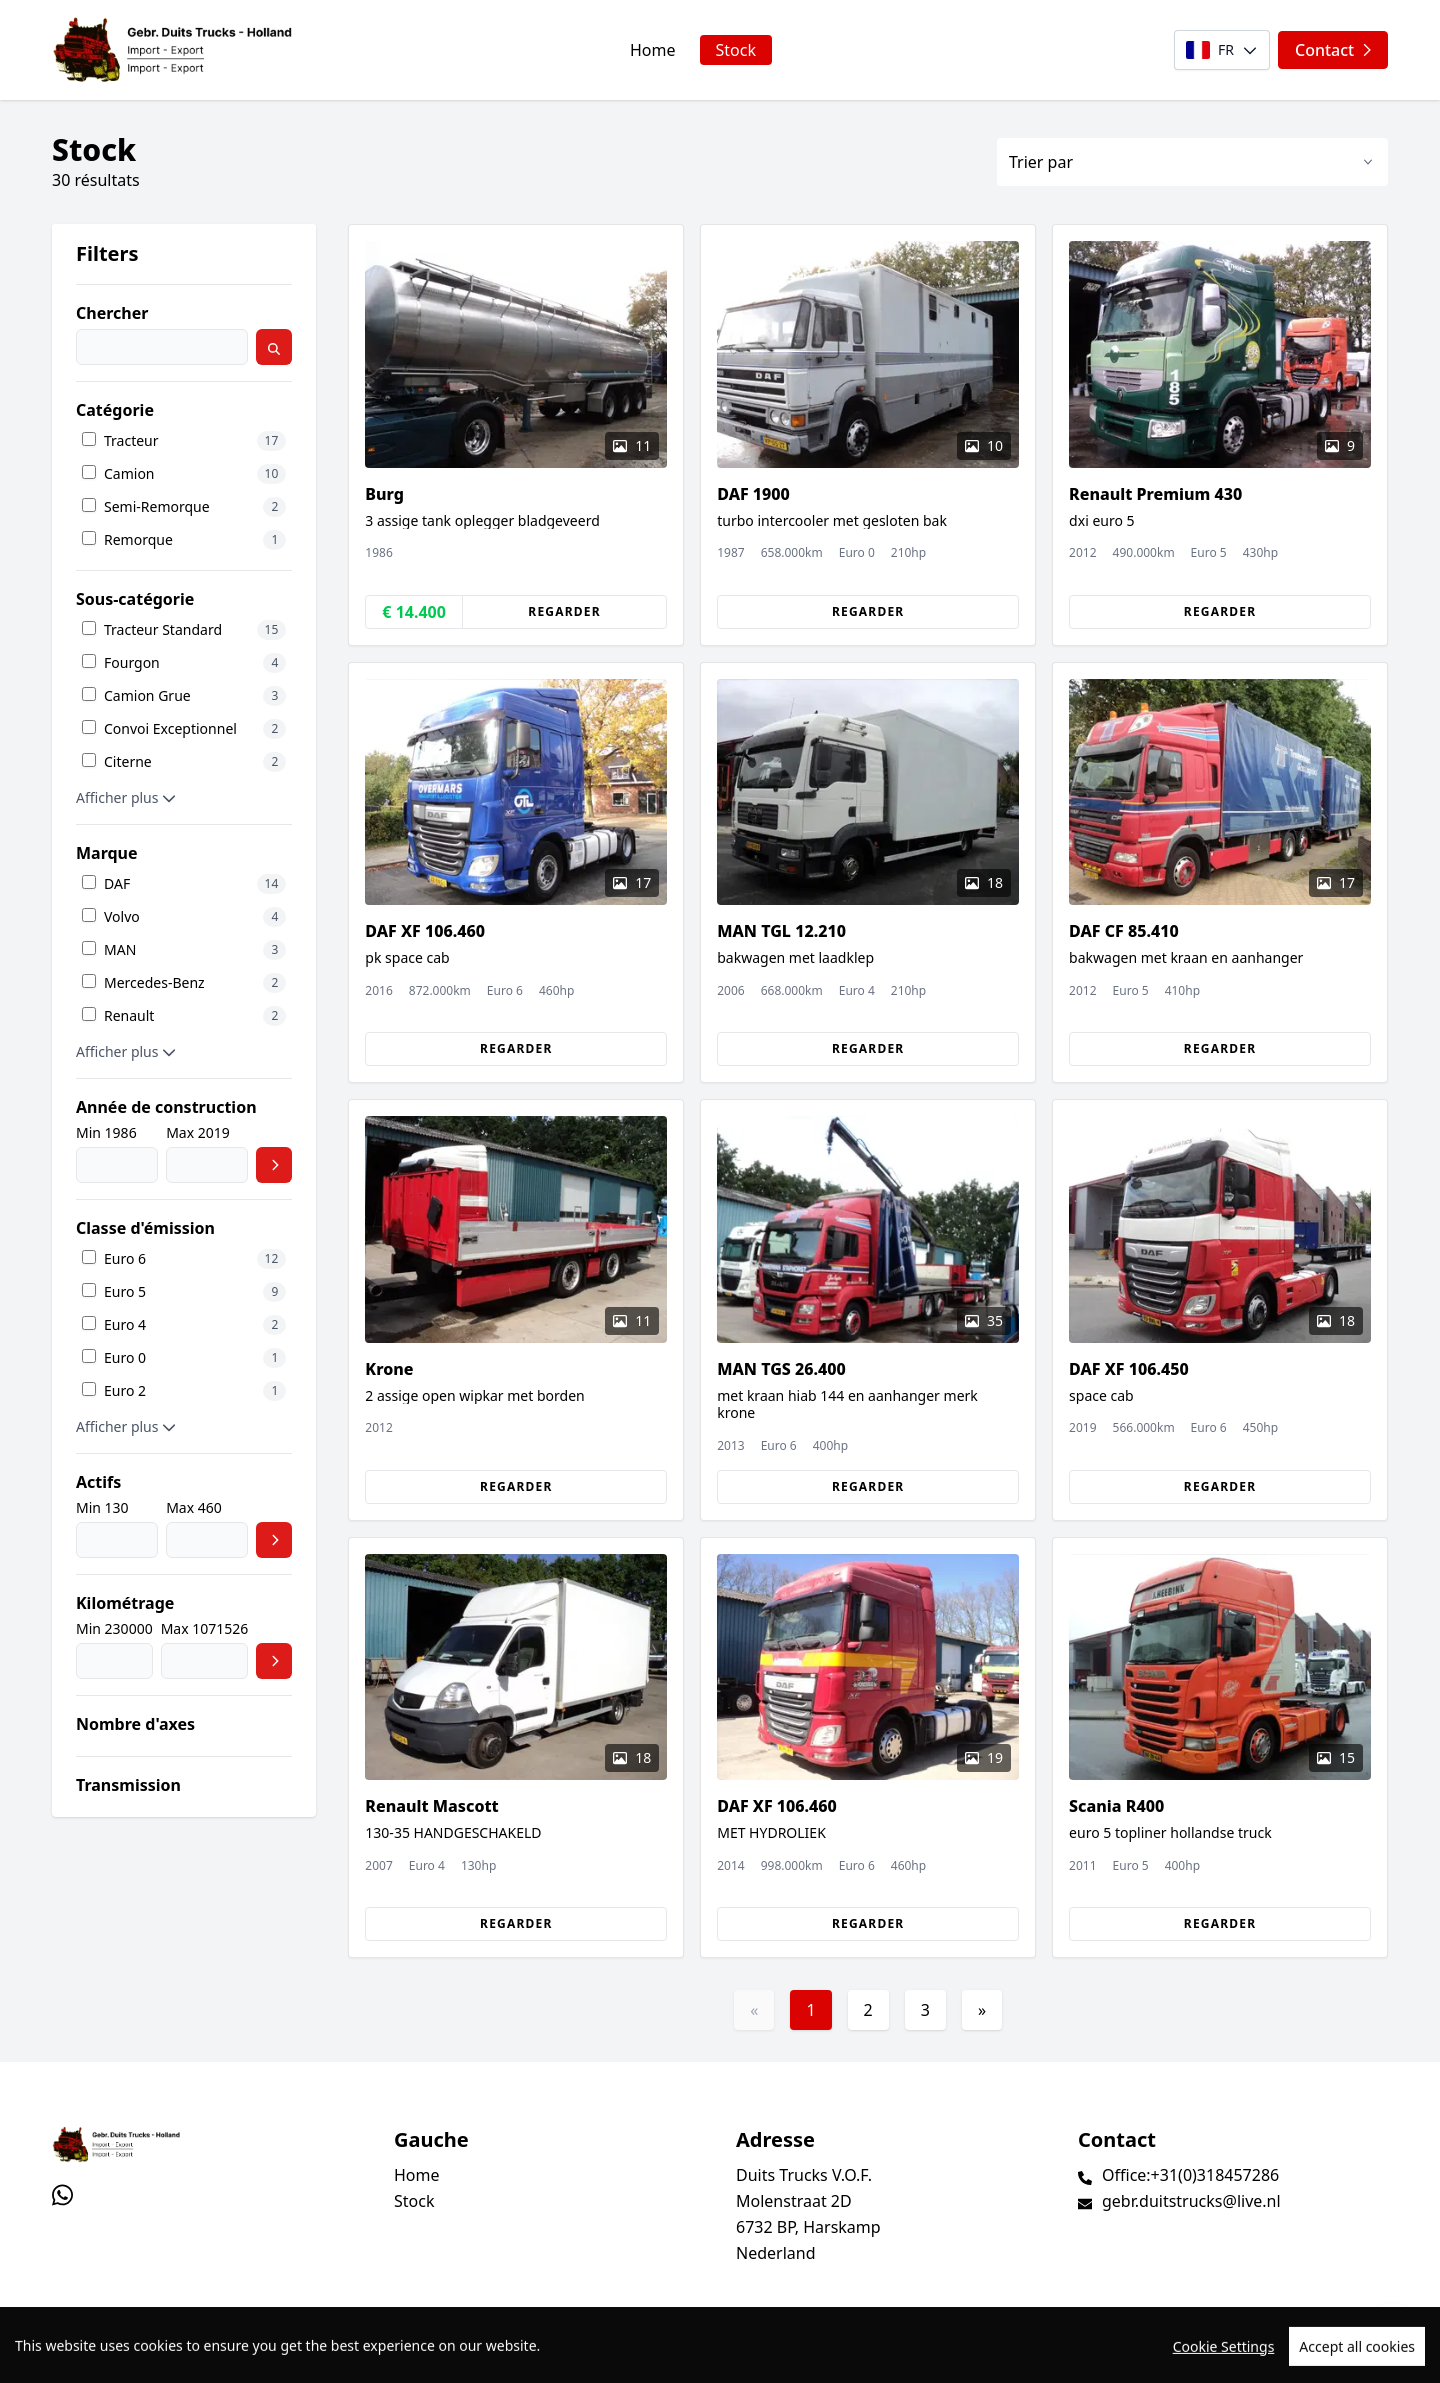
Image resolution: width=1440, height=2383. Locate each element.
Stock (736, 50)
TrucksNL (171, 2356)
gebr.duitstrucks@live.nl (1191, 2201)
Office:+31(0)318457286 (1190, 2175)
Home (653, 50)
